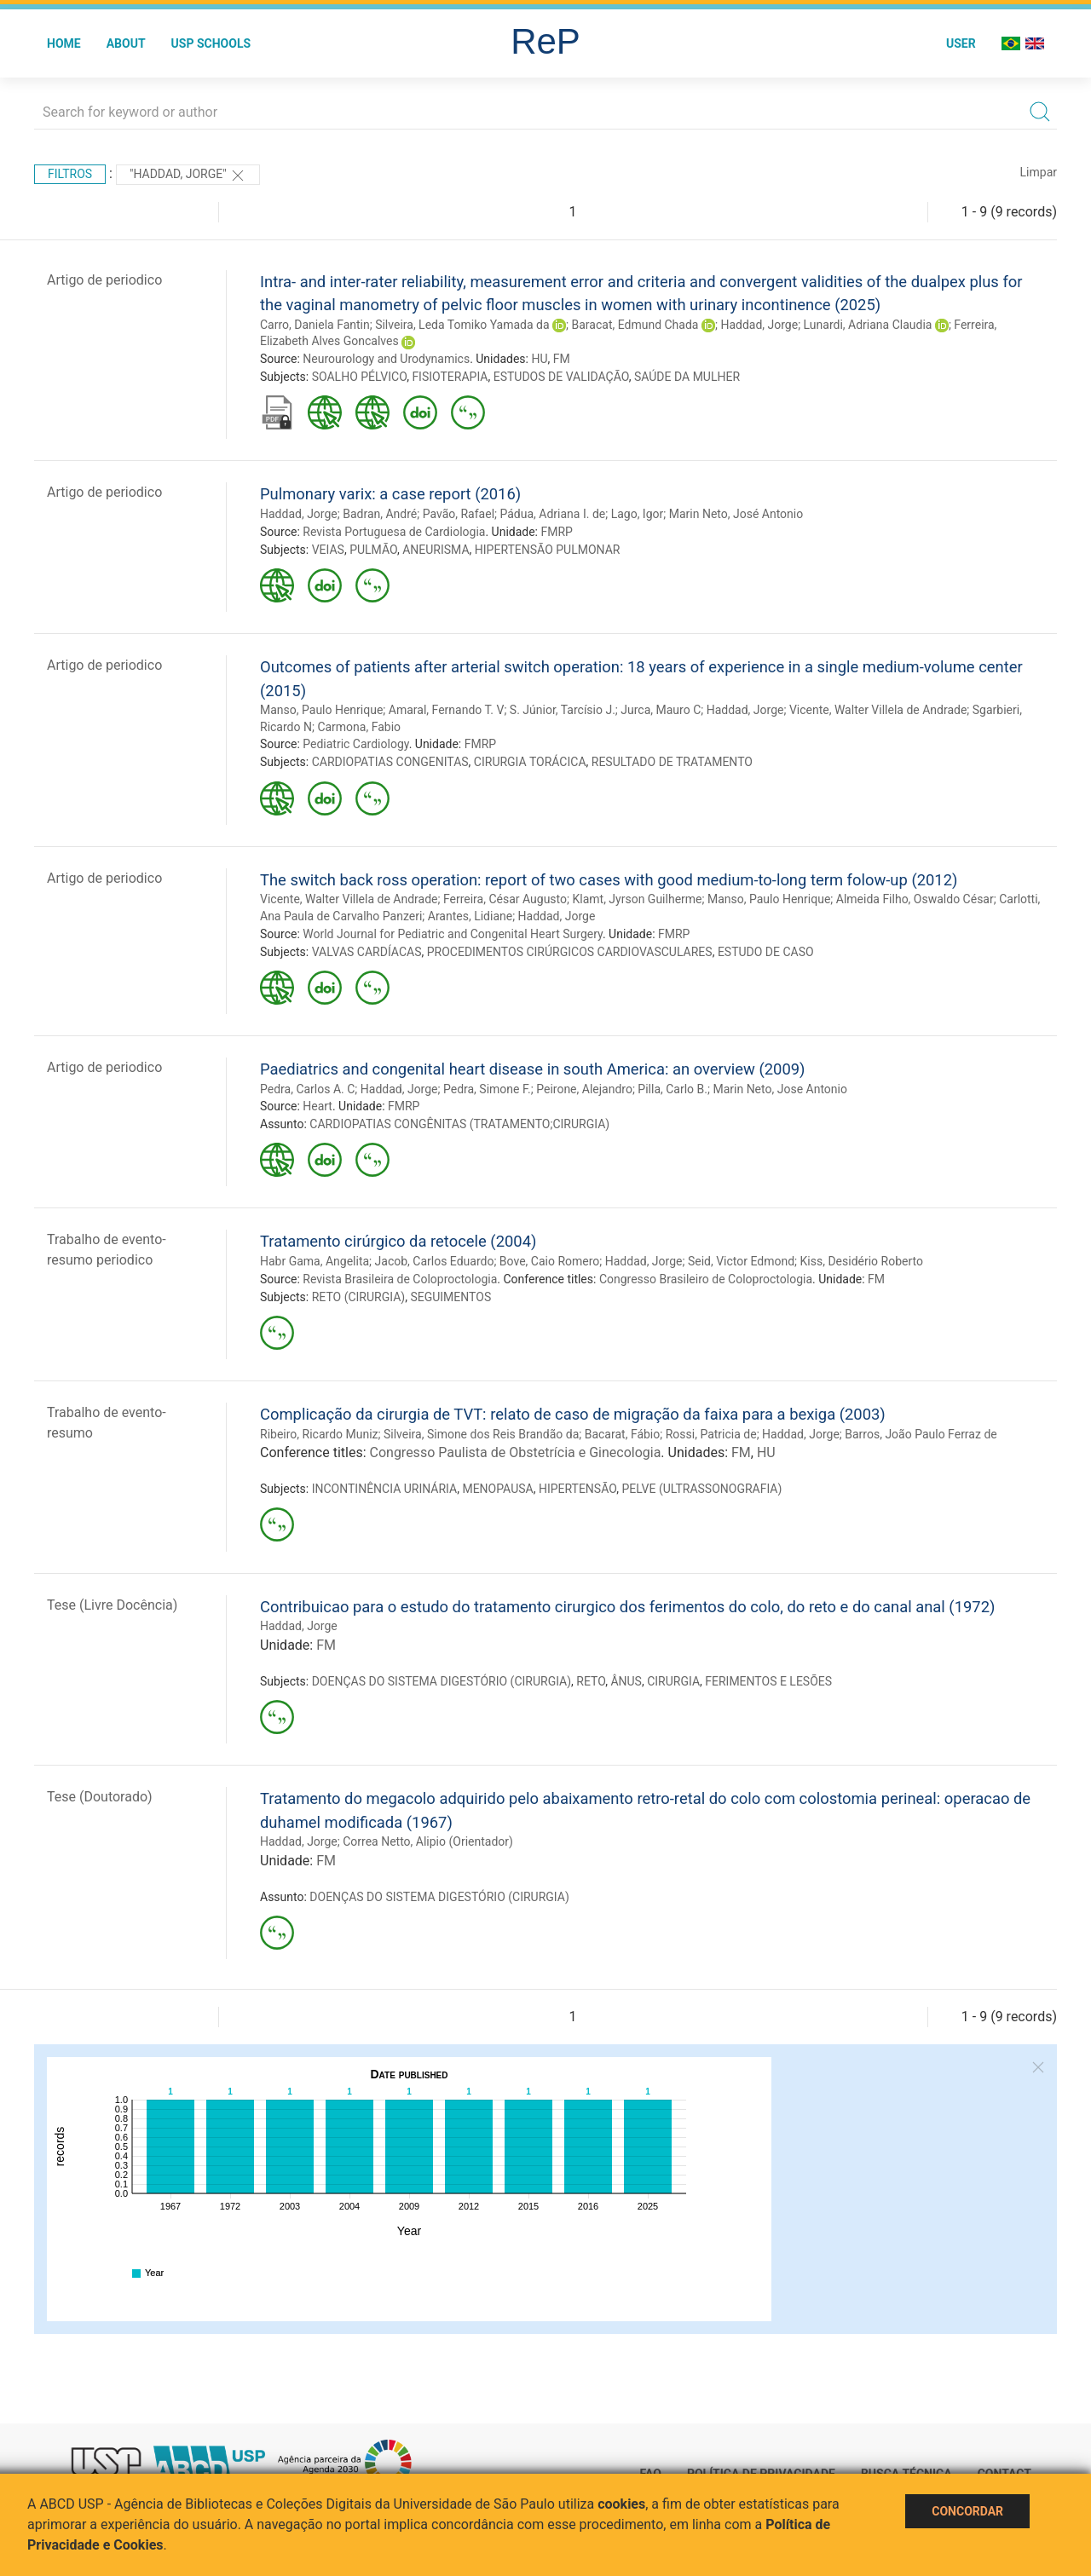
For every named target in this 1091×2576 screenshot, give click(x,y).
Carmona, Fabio (359, 727)
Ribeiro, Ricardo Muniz (319, 1434)
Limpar (1038, 172)
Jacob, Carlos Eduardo (434, 1261)
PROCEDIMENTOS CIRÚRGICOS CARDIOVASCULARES (570, 952)
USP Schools (211, 43)
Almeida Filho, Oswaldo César (915, 899)
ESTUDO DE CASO (766, 952)
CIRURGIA (673, 1681)
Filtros (70, 174)
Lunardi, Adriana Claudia (868, 324)
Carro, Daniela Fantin (315, 324)
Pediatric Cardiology (355, 744)
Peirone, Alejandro (584, 1089)
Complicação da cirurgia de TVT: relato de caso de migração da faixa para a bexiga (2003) (573, 1414)
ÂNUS (626, 1681)
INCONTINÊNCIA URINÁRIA (385, 1488)
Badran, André (380, 514)
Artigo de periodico (104, 280)
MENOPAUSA (497, 1488)
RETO (590, 1681)
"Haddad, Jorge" (188, 175)
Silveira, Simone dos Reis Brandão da (481, 1434)
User (961, 43)
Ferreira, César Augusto (505, 899)
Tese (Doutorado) (100, 1797)
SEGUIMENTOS (450, 1297)
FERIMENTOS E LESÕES (768, 1681)
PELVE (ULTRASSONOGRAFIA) (701, 1488)
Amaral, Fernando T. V (447, 710)
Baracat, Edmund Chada (635, 324)
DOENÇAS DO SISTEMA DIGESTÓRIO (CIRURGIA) (441, 1681)
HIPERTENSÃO (577, 1488)
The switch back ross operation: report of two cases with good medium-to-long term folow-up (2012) (608, 880)
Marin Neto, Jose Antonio (780, 1089)
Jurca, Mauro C (661, 710)
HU (539, 359)
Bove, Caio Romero (549, 1261)
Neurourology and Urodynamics (386, 359)
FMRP (556, 532)
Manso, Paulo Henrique (321, 710)
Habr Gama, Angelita (314, 1261)
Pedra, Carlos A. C (307, 1089)
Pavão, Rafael (458, 514)
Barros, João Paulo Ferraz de (920, 1434)
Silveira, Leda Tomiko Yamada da (462, 324)
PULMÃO (373, 549)
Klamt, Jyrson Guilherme (636, 899)
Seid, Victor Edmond (741, 1261)
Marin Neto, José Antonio (736, 514)
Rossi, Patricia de (711, 1434)
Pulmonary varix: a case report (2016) (390, 494)
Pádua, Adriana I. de (552, 514)
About (126, 43)
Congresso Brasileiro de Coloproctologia (705, 1279)
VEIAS (328, 549)
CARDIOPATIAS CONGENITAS (390, 762)
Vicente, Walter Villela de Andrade (878, 710)
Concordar (967, 2511)
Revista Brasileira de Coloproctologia (400, 1279)
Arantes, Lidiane (470, 916)
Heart (317, 1106)
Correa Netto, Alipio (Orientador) (428, 1841)
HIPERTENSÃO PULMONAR (548, 549)
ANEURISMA (435, 549)
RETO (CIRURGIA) (359, 1297)
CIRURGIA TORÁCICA (530, 762)
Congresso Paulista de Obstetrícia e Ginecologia (515, 1452)
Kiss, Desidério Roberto (861, 1261)
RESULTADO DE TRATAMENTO (672, 762)
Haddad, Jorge (759, 324)
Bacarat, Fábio (623, 1434)
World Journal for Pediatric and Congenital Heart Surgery (453, 934)
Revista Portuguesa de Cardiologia (394, 532)
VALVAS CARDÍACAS (367, 952)
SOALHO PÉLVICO (359, 376)
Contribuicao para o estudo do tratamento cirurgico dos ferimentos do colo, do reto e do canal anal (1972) (627, 1607)
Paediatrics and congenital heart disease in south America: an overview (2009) (532, 1069)
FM (561, 359)
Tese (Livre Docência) (112, 1605)
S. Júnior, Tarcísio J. (562, 710)
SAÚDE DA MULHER (687, 376)
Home (64, 43)
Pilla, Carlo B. (672, 1089)
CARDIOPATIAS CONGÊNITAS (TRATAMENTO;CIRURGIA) (459, 1124)
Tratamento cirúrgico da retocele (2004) (398, 1241)
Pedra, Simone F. (487, 1089)
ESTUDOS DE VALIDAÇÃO (561, 376)
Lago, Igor (637, 514)
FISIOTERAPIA (450, 376)
